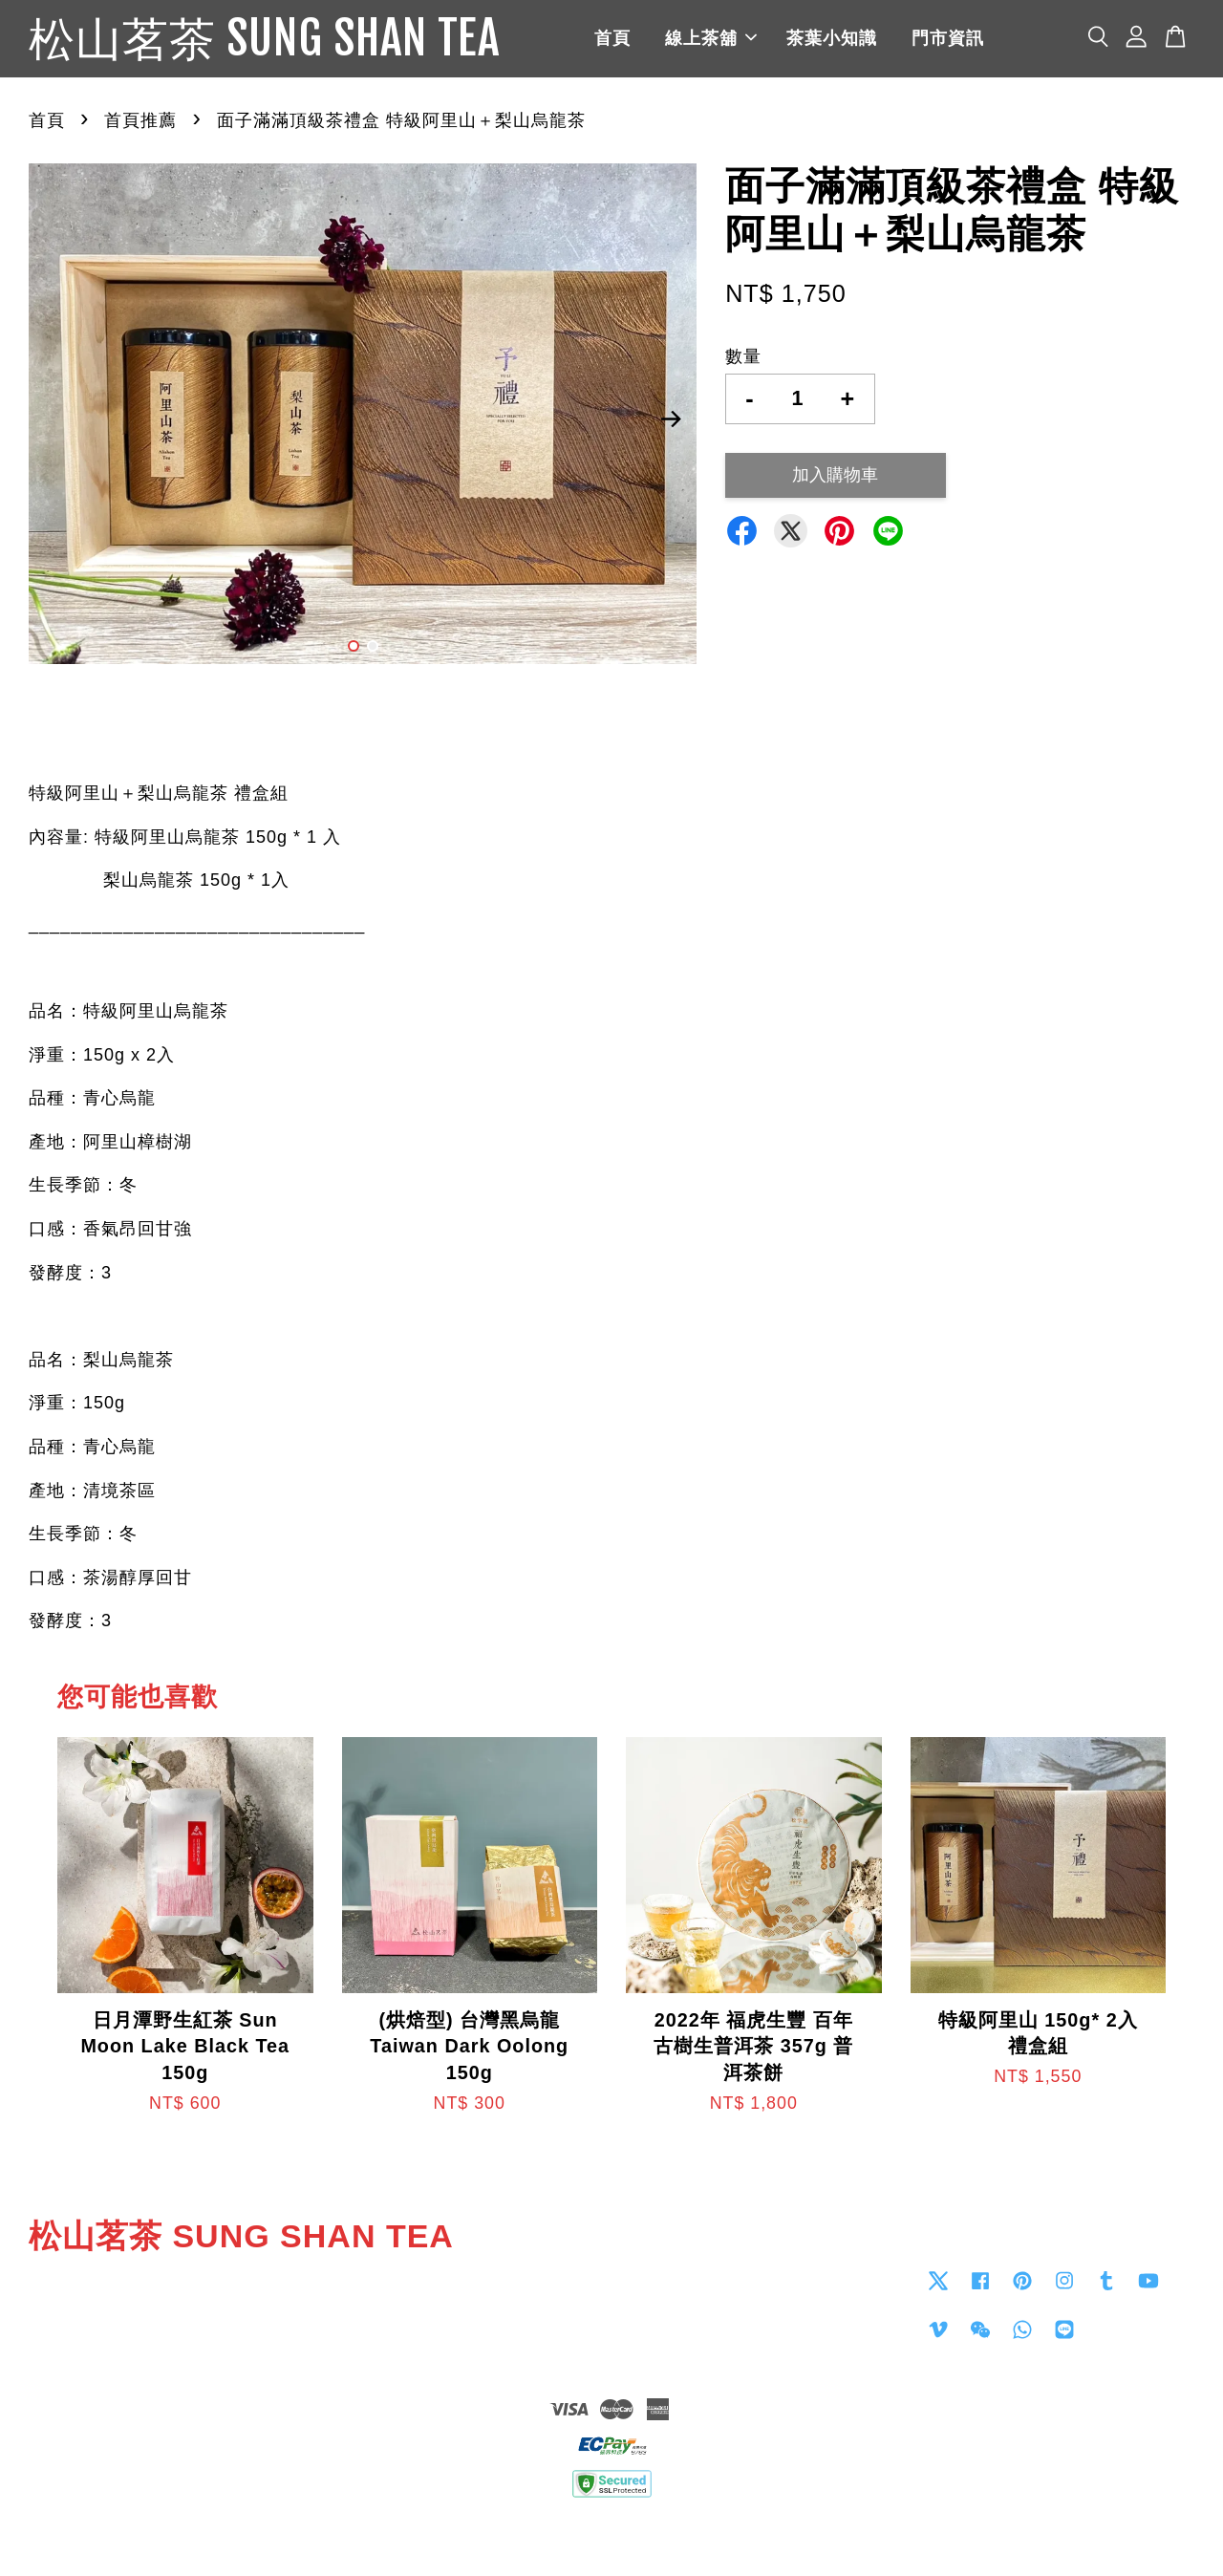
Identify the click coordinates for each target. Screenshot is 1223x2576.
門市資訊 (948, 38)
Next (671, 418)
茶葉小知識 (831, 38)
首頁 (612, 38)
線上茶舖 (711, 38)
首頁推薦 (140, 120)
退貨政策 (611, 2534)
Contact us (665, 2279)
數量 (743, 356)
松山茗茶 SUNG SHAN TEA (264, 39)
